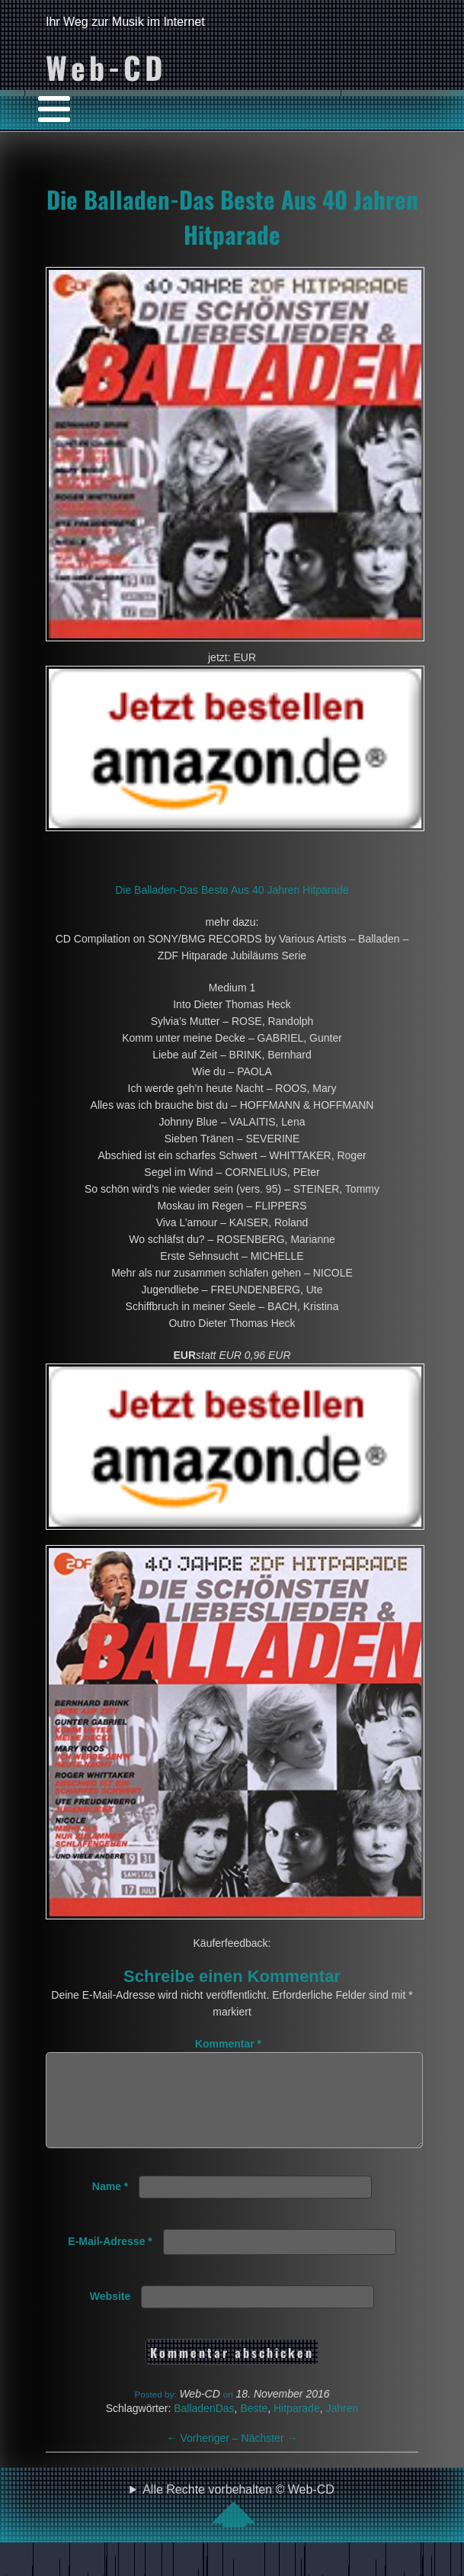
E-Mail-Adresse (110, 2259)
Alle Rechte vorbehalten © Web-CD (238, 2523)
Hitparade (297, 2426)
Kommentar (228, 2044)
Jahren (341, 2426)
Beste (253, 2426)
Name (110, 2205)
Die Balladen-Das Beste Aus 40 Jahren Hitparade (232, 216)
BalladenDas (204, 2426)
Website (110, 2314)
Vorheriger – (204, 2456)
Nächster (270, 2456)
